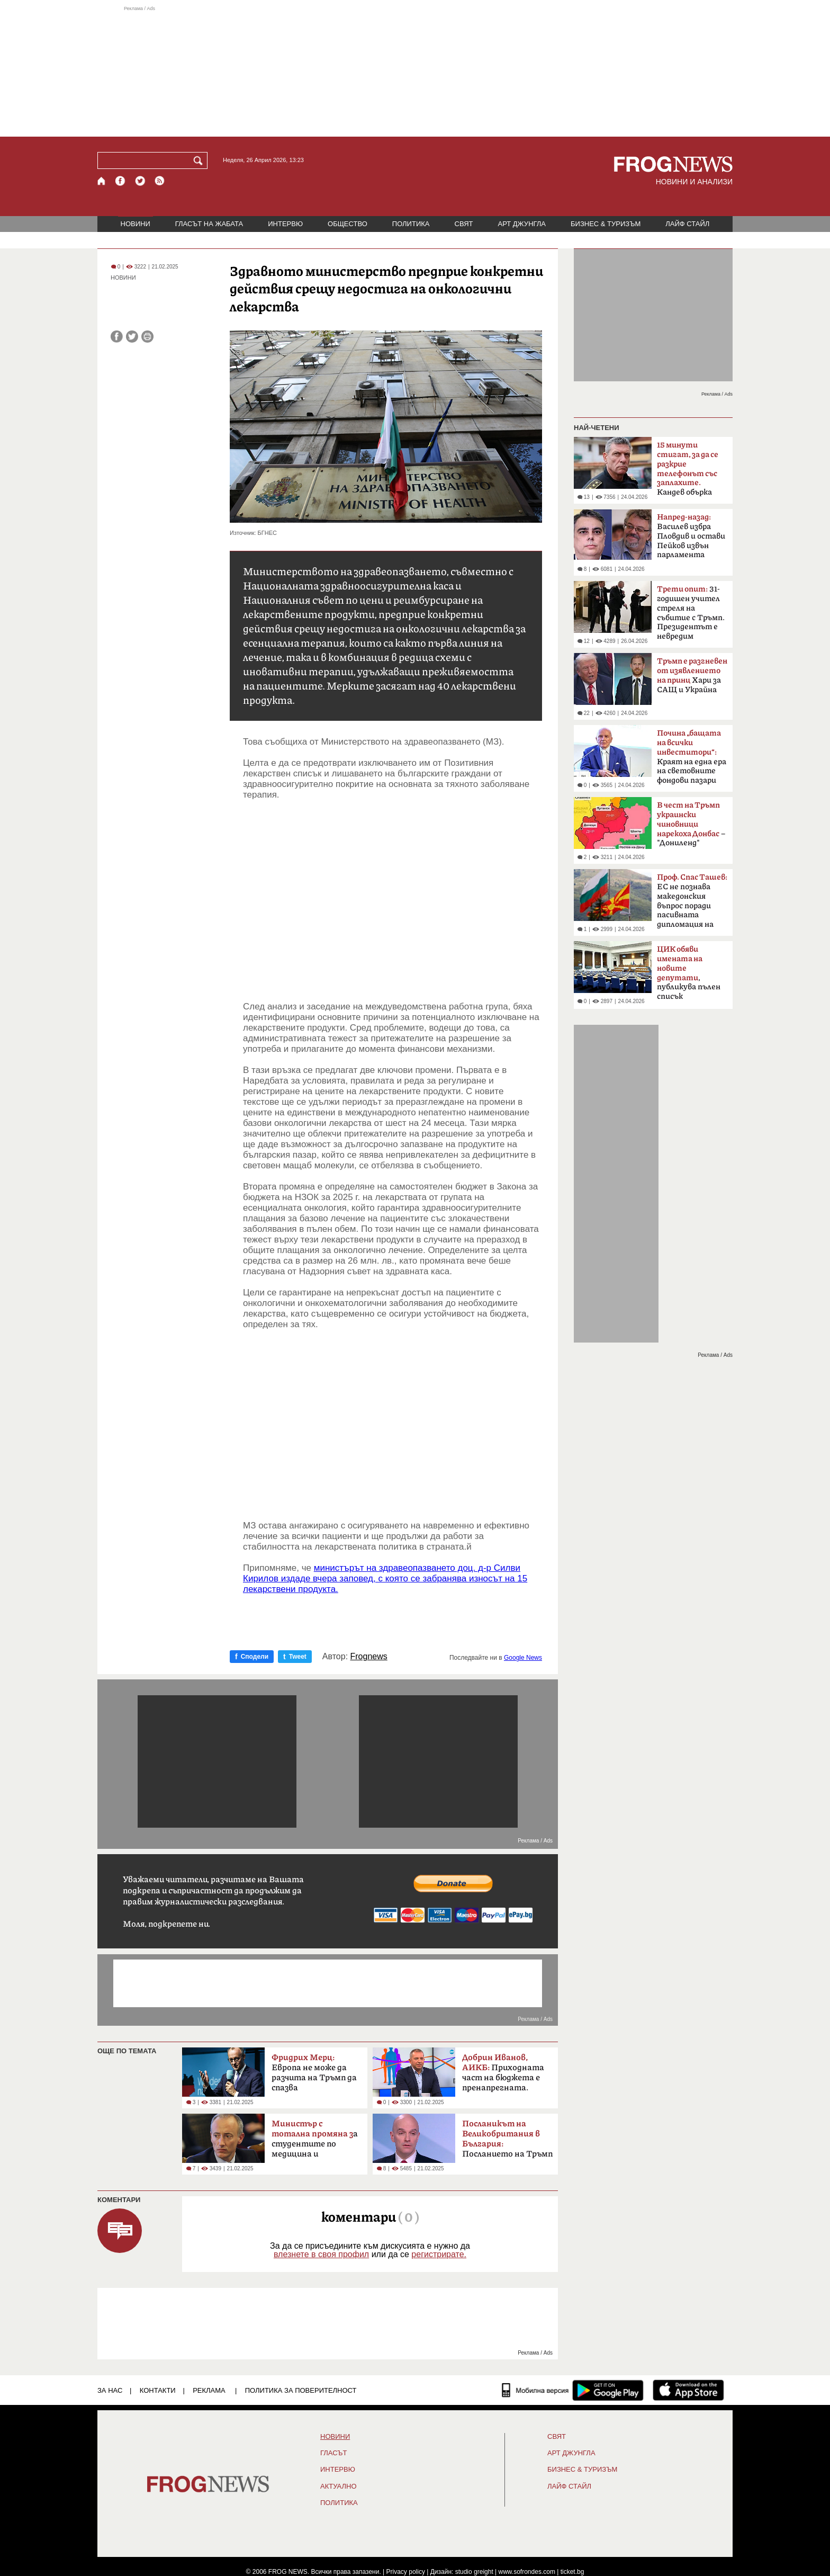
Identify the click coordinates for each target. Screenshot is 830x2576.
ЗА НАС (109, 2390)
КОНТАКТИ (158, 2390)
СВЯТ (464, 224)
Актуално (338, 2486)
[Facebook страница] (120, 181)
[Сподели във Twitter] (132, 336)
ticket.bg (572, 2571)
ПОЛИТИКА (411, 224)
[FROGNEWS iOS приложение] (688, 2390)
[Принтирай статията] (147, 336)
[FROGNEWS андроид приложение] (608, 2390)
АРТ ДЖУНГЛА (522, 224)
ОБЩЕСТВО (347, 224)
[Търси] (200, 160)
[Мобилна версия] (535, 2390)
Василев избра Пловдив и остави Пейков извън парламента (691, 536)
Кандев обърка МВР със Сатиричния (687, 472)
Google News (523, 1657)
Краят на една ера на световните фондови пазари (691, 756)
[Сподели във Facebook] (117, 336)
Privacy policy (405, 2571)
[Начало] (101, 181)
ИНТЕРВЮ (285, 224)
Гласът (333, 2453)
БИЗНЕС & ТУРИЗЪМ (605, 224)
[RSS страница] (160, 181)
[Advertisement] (415, 71)
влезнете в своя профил (321, 2254)
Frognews (368, 1656)
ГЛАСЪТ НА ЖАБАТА (209, 224)
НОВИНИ (135, 224)
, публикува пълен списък (688, 972)
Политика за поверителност (301, 2390)
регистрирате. (438, 2254)
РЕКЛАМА (209, 2390)
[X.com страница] (140, 181)
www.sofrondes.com (527, 2571)
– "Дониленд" (691, 824)
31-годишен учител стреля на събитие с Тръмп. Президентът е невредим (691, 612)
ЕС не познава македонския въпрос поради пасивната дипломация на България (692, 904)
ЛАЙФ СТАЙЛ (687, 224)
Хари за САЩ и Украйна (692, 675)
